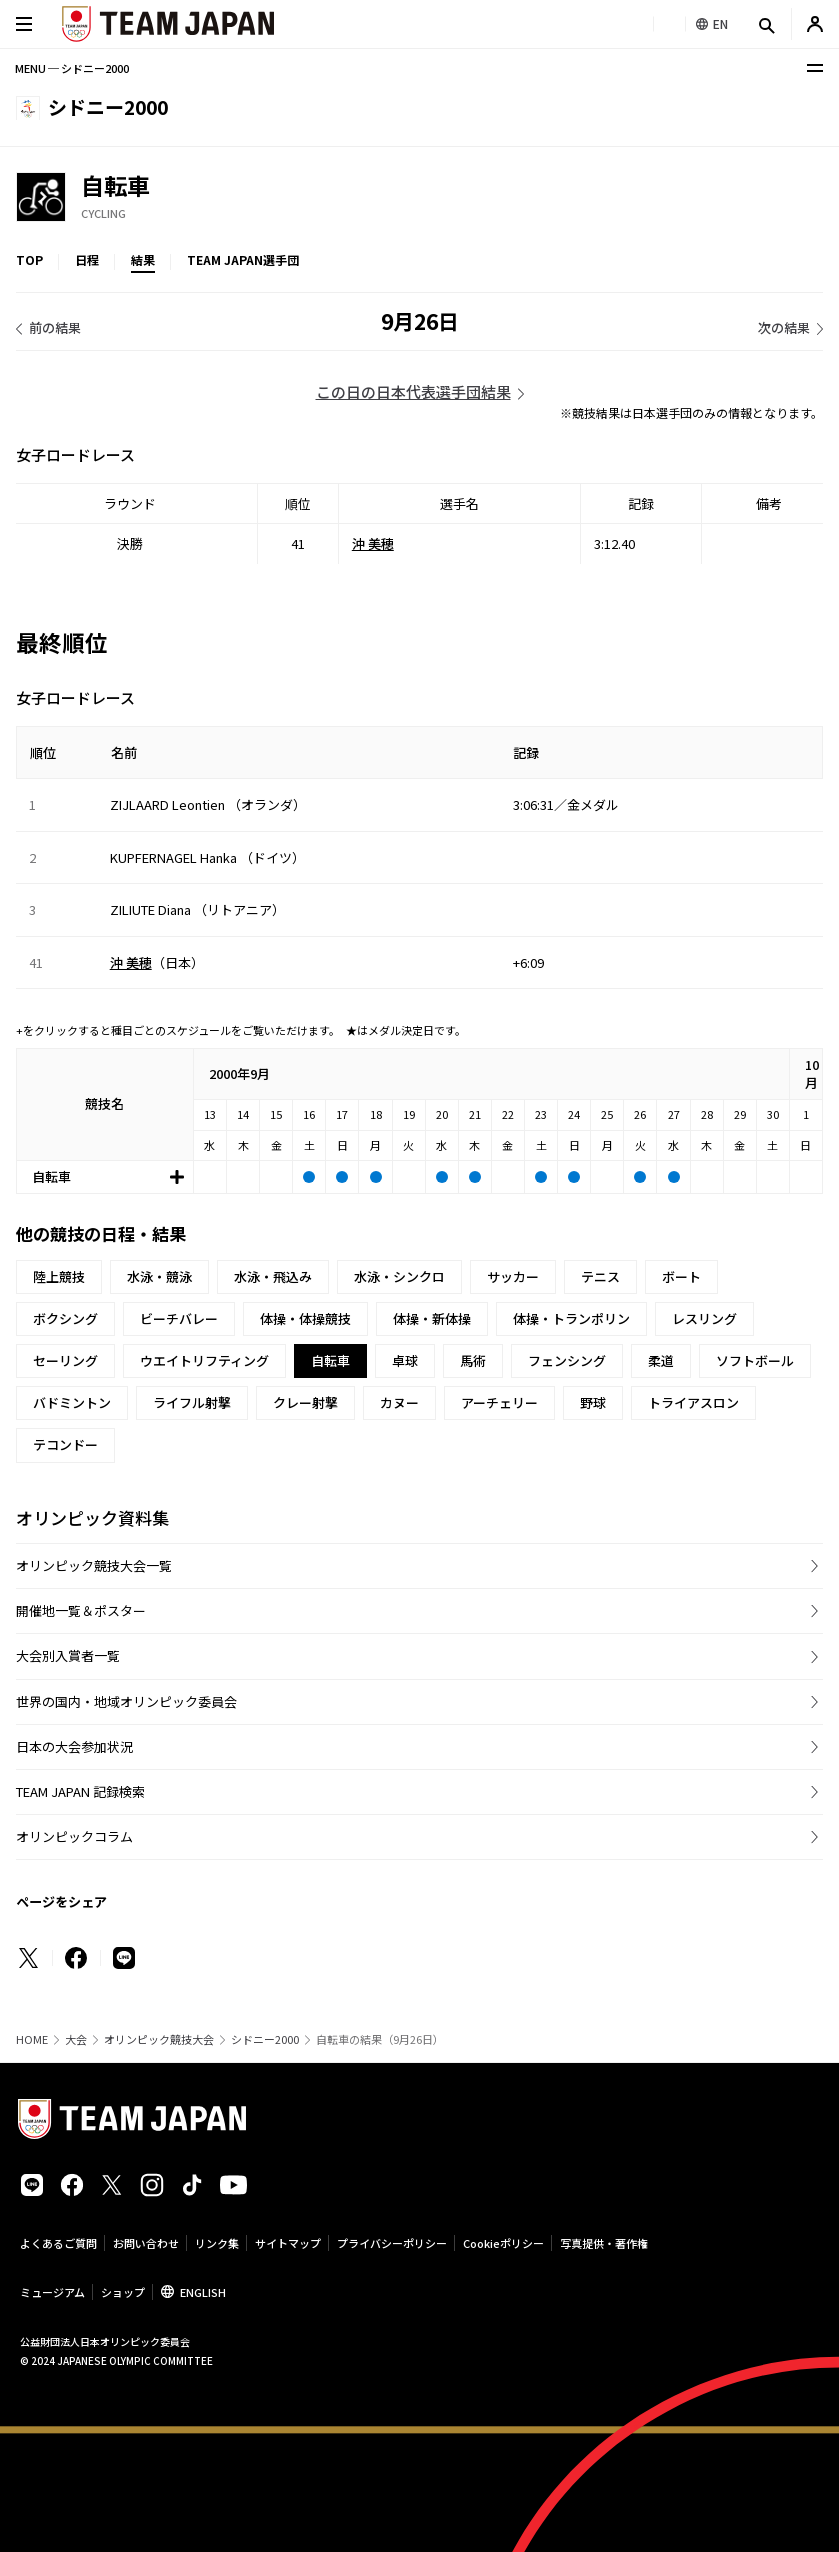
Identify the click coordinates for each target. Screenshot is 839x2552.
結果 (143, 259)
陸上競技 (59, 1276)
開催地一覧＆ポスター (81, 1610)
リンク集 (217, 2243)
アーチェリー (499, 1402)
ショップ (123, 2292)
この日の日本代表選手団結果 (413, 391)
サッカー (513, 1276)
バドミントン (72, 1402)
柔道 (661, 1360)
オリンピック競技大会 (159, 2039)
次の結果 (784, 327)
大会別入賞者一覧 (68, 1655)
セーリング (65, 1360)
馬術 (473, 1360)
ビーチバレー (179, 1318)
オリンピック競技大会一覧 (94, 1565)
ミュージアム (52, 2292)
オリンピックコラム (74, 1836)
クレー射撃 (305, 1402)
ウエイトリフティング (204, 1360)
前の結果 (55, 327)
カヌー (399, 1402)
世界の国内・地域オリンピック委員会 (126, 1701)
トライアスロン (693, 1402)
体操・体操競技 (305, 1318)
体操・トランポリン (571, 1318)
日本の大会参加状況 (74, 1746)
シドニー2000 (265, 2039)
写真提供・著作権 (604, 2243)
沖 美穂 (373, 543)
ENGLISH (203, 2292)
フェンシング (567, 1360)
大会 (76, 2039)
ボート (681, 1276)
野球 (593, 1402)
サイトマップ (288, 2243)
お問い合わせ (146, 2243)
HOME (32, 2039)
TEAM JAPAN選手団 (243, 259)
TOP (29, 259)
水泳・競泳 (159, 1276)
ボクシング (65, 1318)
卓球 (405, 1360)
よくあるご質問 (58, 2243)
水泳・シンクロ (399, 1276)
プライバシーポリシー (392, 2243)
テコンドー (65, 1444)
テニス (600, 1276)
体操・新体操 (432, 1318)
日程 (87, 259)
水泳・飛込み (273, 1276)
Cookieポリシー (503, 2243)
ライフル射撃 (192, 1402)
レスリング (704, 1318)
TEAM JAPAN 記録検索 (80, 1791)
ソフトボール (755, 1360)
